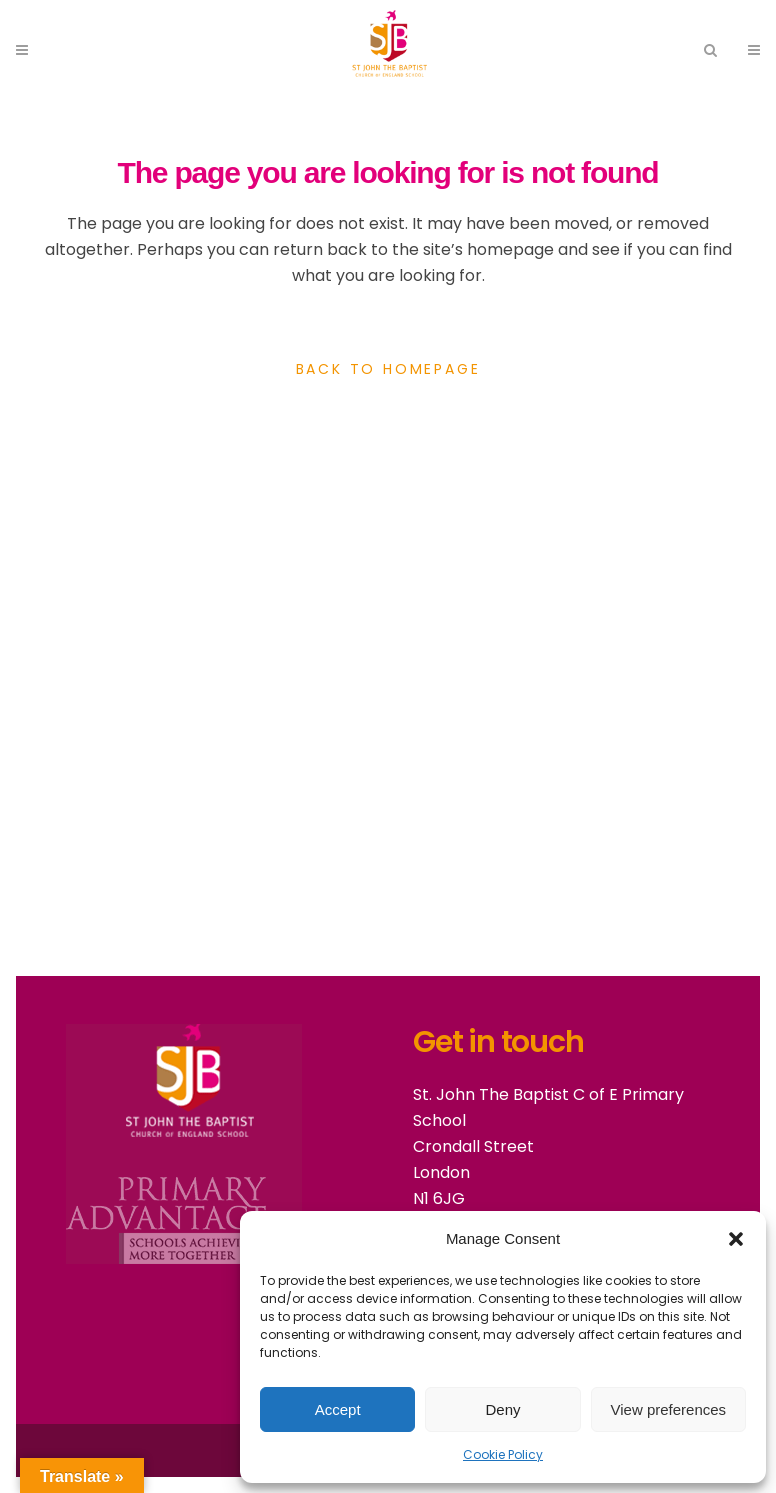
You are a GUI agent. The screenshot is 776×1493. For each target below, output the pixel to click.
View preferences (669, 1409)
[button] (736, 1239)
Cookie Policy (503, 1454)
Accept (338, 1409)
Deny (502, 1409)
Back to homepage (388, 369)
